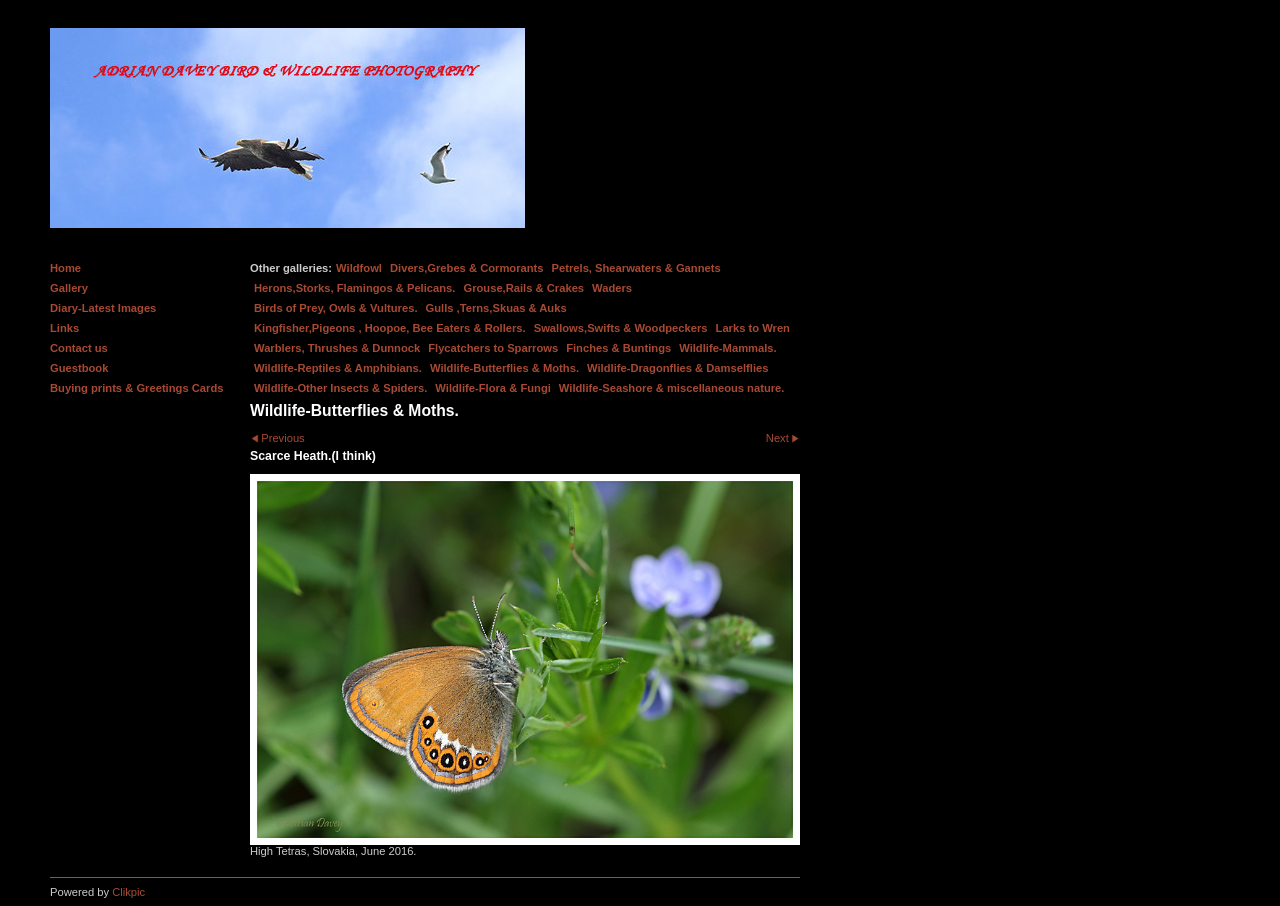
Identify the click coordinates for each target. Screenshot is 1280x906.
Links (64, 328)
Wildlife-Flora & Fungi (493, 388)
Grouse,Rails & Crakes (523, 288)
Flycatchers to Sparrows (493, 348)
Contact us (79, 348)
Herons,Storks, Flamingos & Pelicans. (354, 288)
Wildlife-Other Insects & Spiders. (340, 388)
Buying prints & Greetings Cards (136, 388)
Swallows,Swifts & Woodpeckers (621, 328)
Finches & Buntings (618, 348)
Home (65, 268)
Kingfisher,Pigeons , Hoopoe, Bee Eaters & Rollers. (390, 328)
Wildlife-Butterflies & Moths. (504, 368)
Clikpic (128, 892)
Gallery (69, 288)
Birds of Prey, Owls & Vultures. (336, 308)
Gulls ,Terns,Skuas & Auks (496, 308)
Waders (612, 288)
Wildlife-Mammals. (728, 348)
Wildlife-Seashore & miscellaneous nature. (672, 388)
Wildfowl (359, 268)
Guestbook (79, 368)
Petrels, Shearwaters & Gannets (636, 268)
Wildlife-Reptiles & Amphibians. (338, 368)
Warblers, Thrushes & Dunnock (337, 348)
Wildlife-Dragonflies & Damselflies (677, 368)
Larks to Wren (753, 328)
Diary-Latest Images (103, 308)
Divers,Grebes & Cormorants (467, 268)
